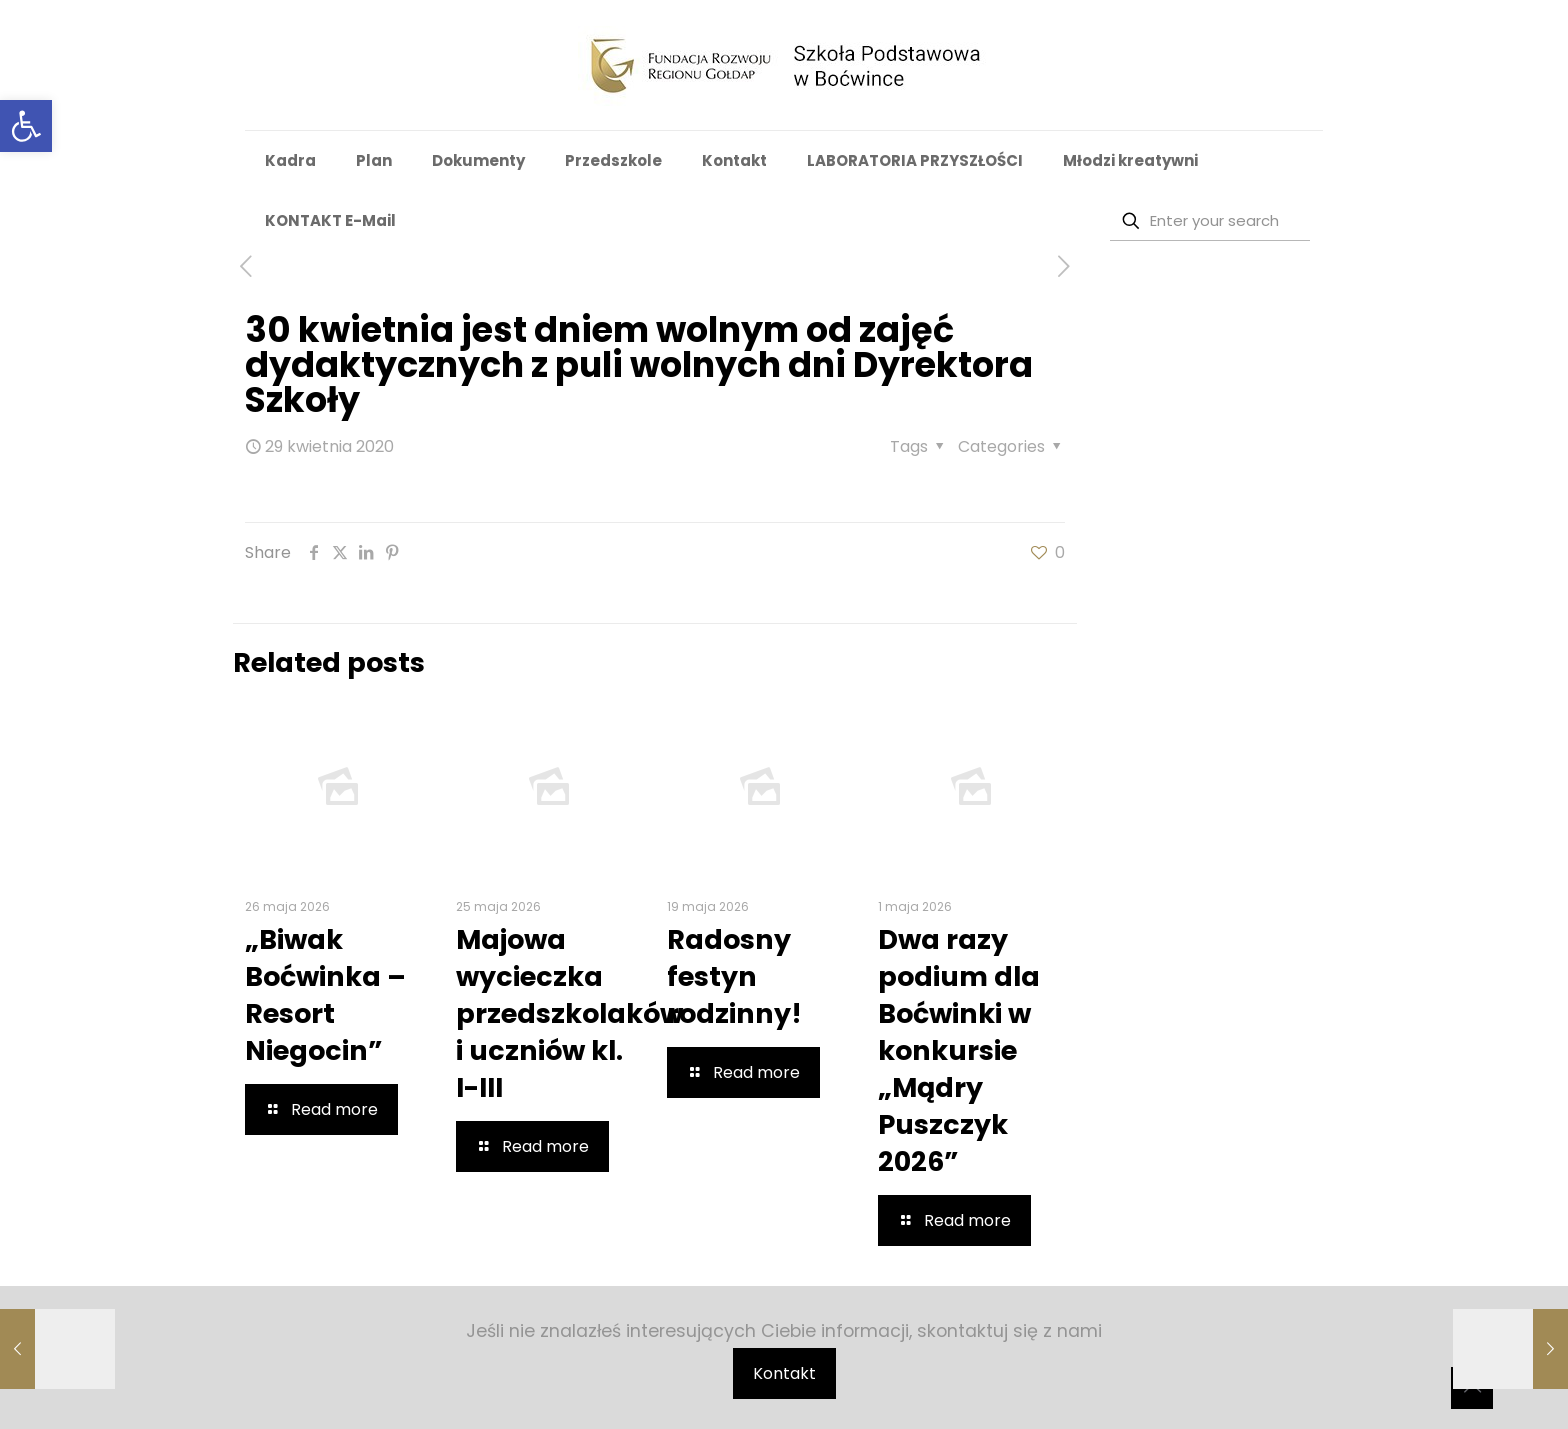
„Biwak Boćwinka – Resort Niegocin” (325, 995)
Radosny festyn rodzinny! (734, 976)
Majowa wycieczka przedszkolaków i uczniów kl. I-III (569, 1013)
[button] (26, 126)
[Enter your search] (1210, 221)
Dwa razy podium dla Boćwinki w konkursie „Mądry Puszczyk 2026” (959, 1050)
